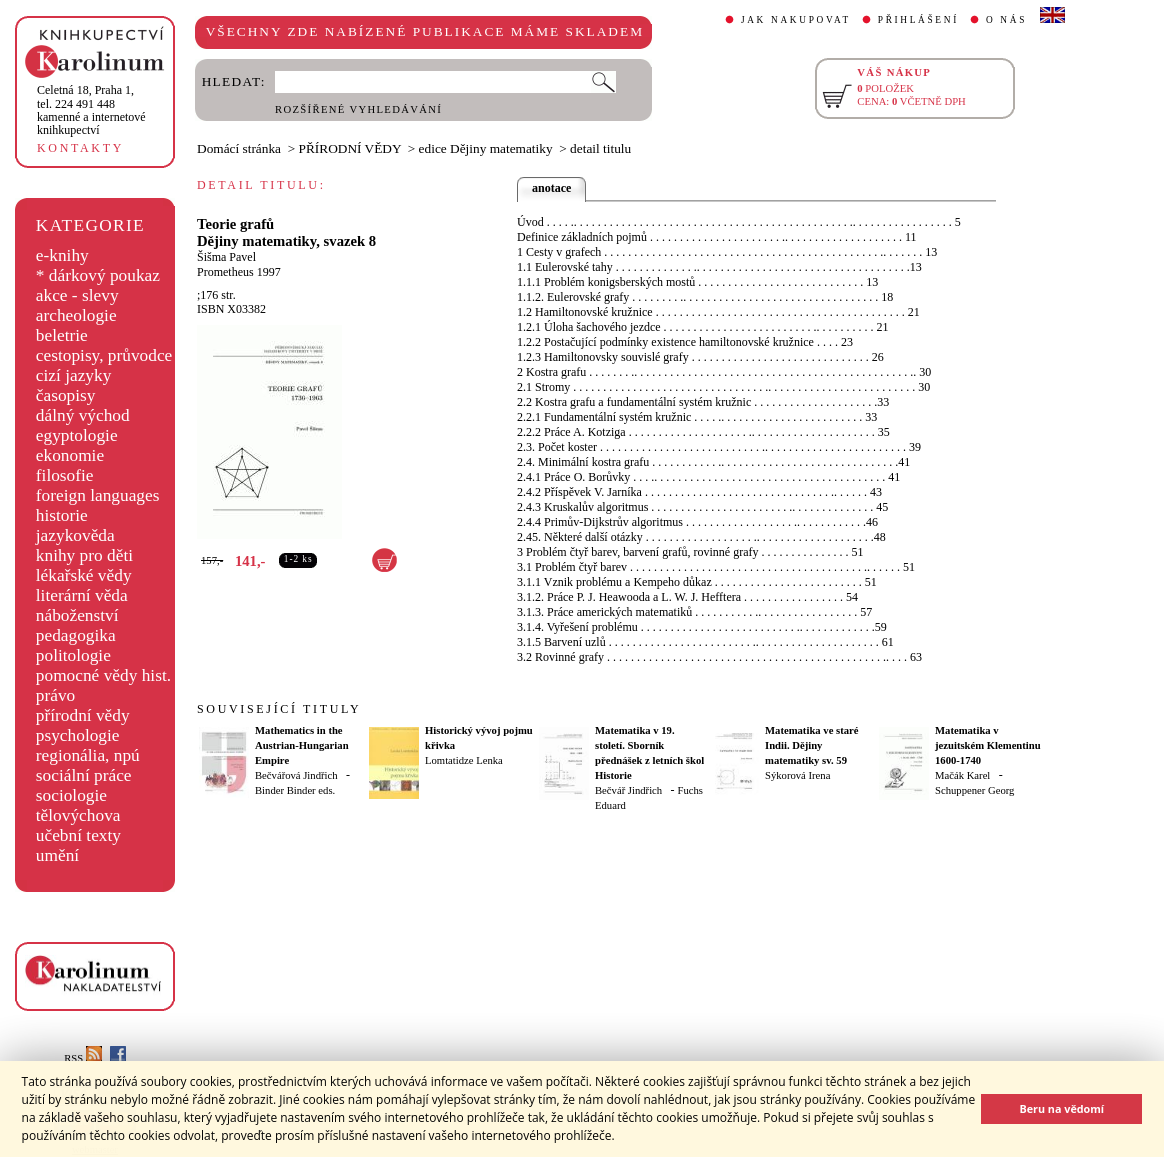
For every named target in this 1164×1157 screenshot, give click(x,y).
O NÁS (1006, 20)
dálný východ (83, 415)
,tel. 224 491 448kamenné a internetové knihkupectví (91, 110)
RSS (83, 1058)
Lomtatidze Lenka (464, 760)
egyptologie (77, 435)
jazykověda (75, 535)
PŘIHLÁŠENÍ (918, 20)
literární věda (82, 595)
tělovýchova (78, 815)
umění (57, 855)
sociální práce (84, 775)
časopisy (66, 395)
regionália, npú (88, 755)
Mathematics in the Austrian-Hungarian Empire (302, 745)
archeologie (76, 315)
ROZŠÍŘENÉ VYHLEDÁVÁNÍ (358, 109)
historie (62, 515)
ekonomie (70, 455)
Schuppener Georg (974, 790)
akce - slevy (77, 295)
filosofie (65, 475)
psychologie (78, 735)
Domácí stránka (239, 148)
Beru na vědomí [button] (1061, 1108)
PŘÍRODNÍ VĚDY (350, 148)
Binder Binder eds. (295, 790)
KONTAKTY (80, 148)
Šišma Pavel (226, 257)
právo (55, 695)
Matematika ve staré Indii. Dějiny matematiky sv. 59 (812, 745)
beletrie (62, 335)
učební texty (78, 835)
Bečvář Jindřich (628, 790)
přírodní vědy (83, 715)
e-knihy (62, 255)
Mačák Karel (962, 775)
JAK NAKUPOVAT (796, 20)
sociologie (71, 795)
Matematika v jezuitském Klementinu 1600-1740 (988, 745)
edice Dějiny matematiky (486, 148)
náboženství (77, 615)
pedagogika (76, 635)
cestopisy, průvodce (104, 355)
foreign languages (98, 495)
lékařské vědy (84, 575)
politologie (73, 655)
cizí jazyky (74, 375)
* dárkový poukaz (98, 275)
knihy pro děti (84, 555)
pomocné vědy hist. (103, 675)
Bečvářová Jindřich (296, 775)
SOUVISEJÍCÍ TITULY (279, 709)
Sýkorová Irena (797, 775)
